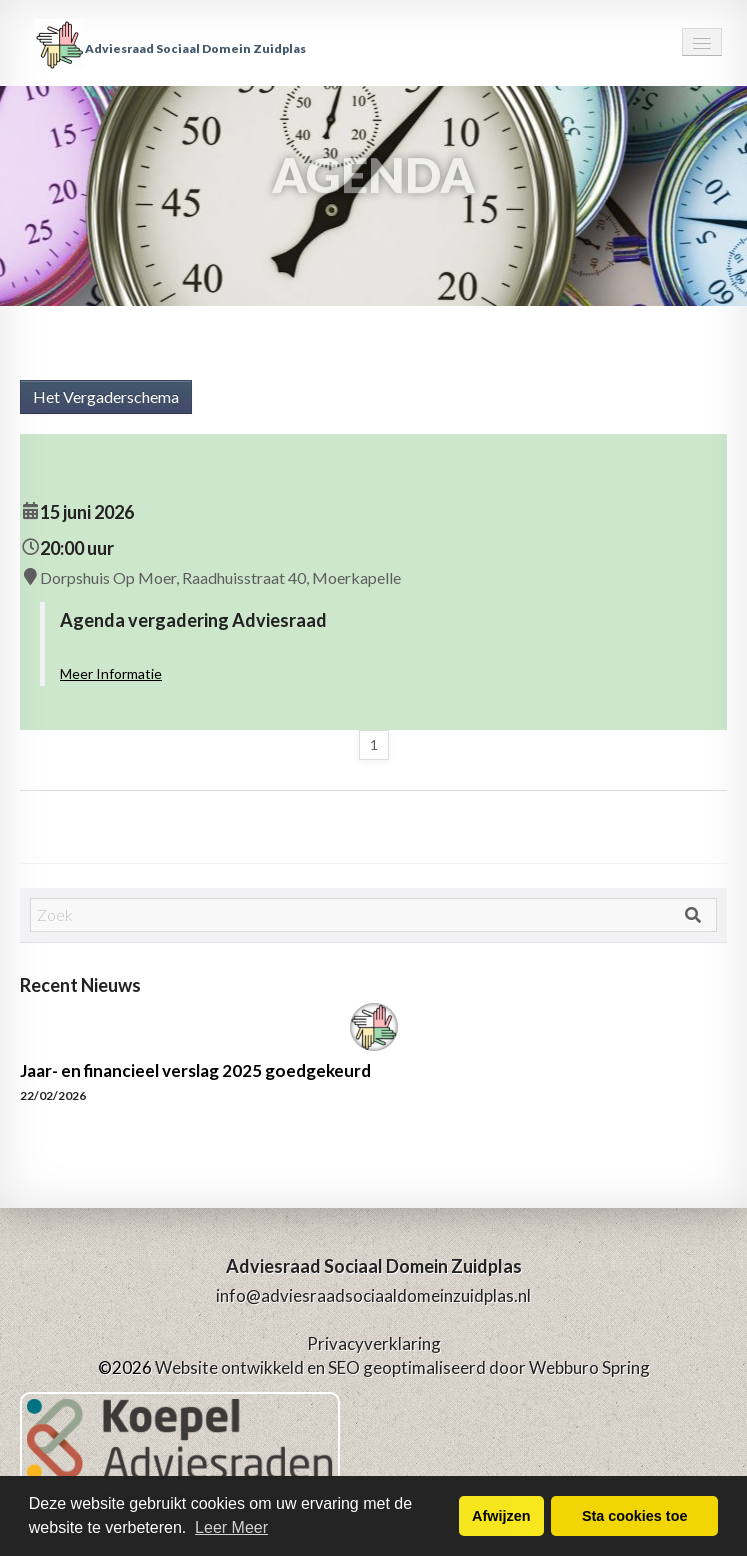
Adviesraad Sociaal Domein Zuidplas (170, 48)
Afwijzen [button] (501, 1516)
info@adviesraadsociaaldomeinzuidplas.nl (373, 1295)
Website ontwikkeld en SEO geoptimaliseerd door (402, 1367)
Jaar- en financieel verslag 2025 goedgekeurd (195, 1070)
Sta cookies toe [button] (635, 1516)
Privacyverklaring (374, 1343)
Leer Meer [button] (231, 1527)
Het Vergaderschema (106, 396)
